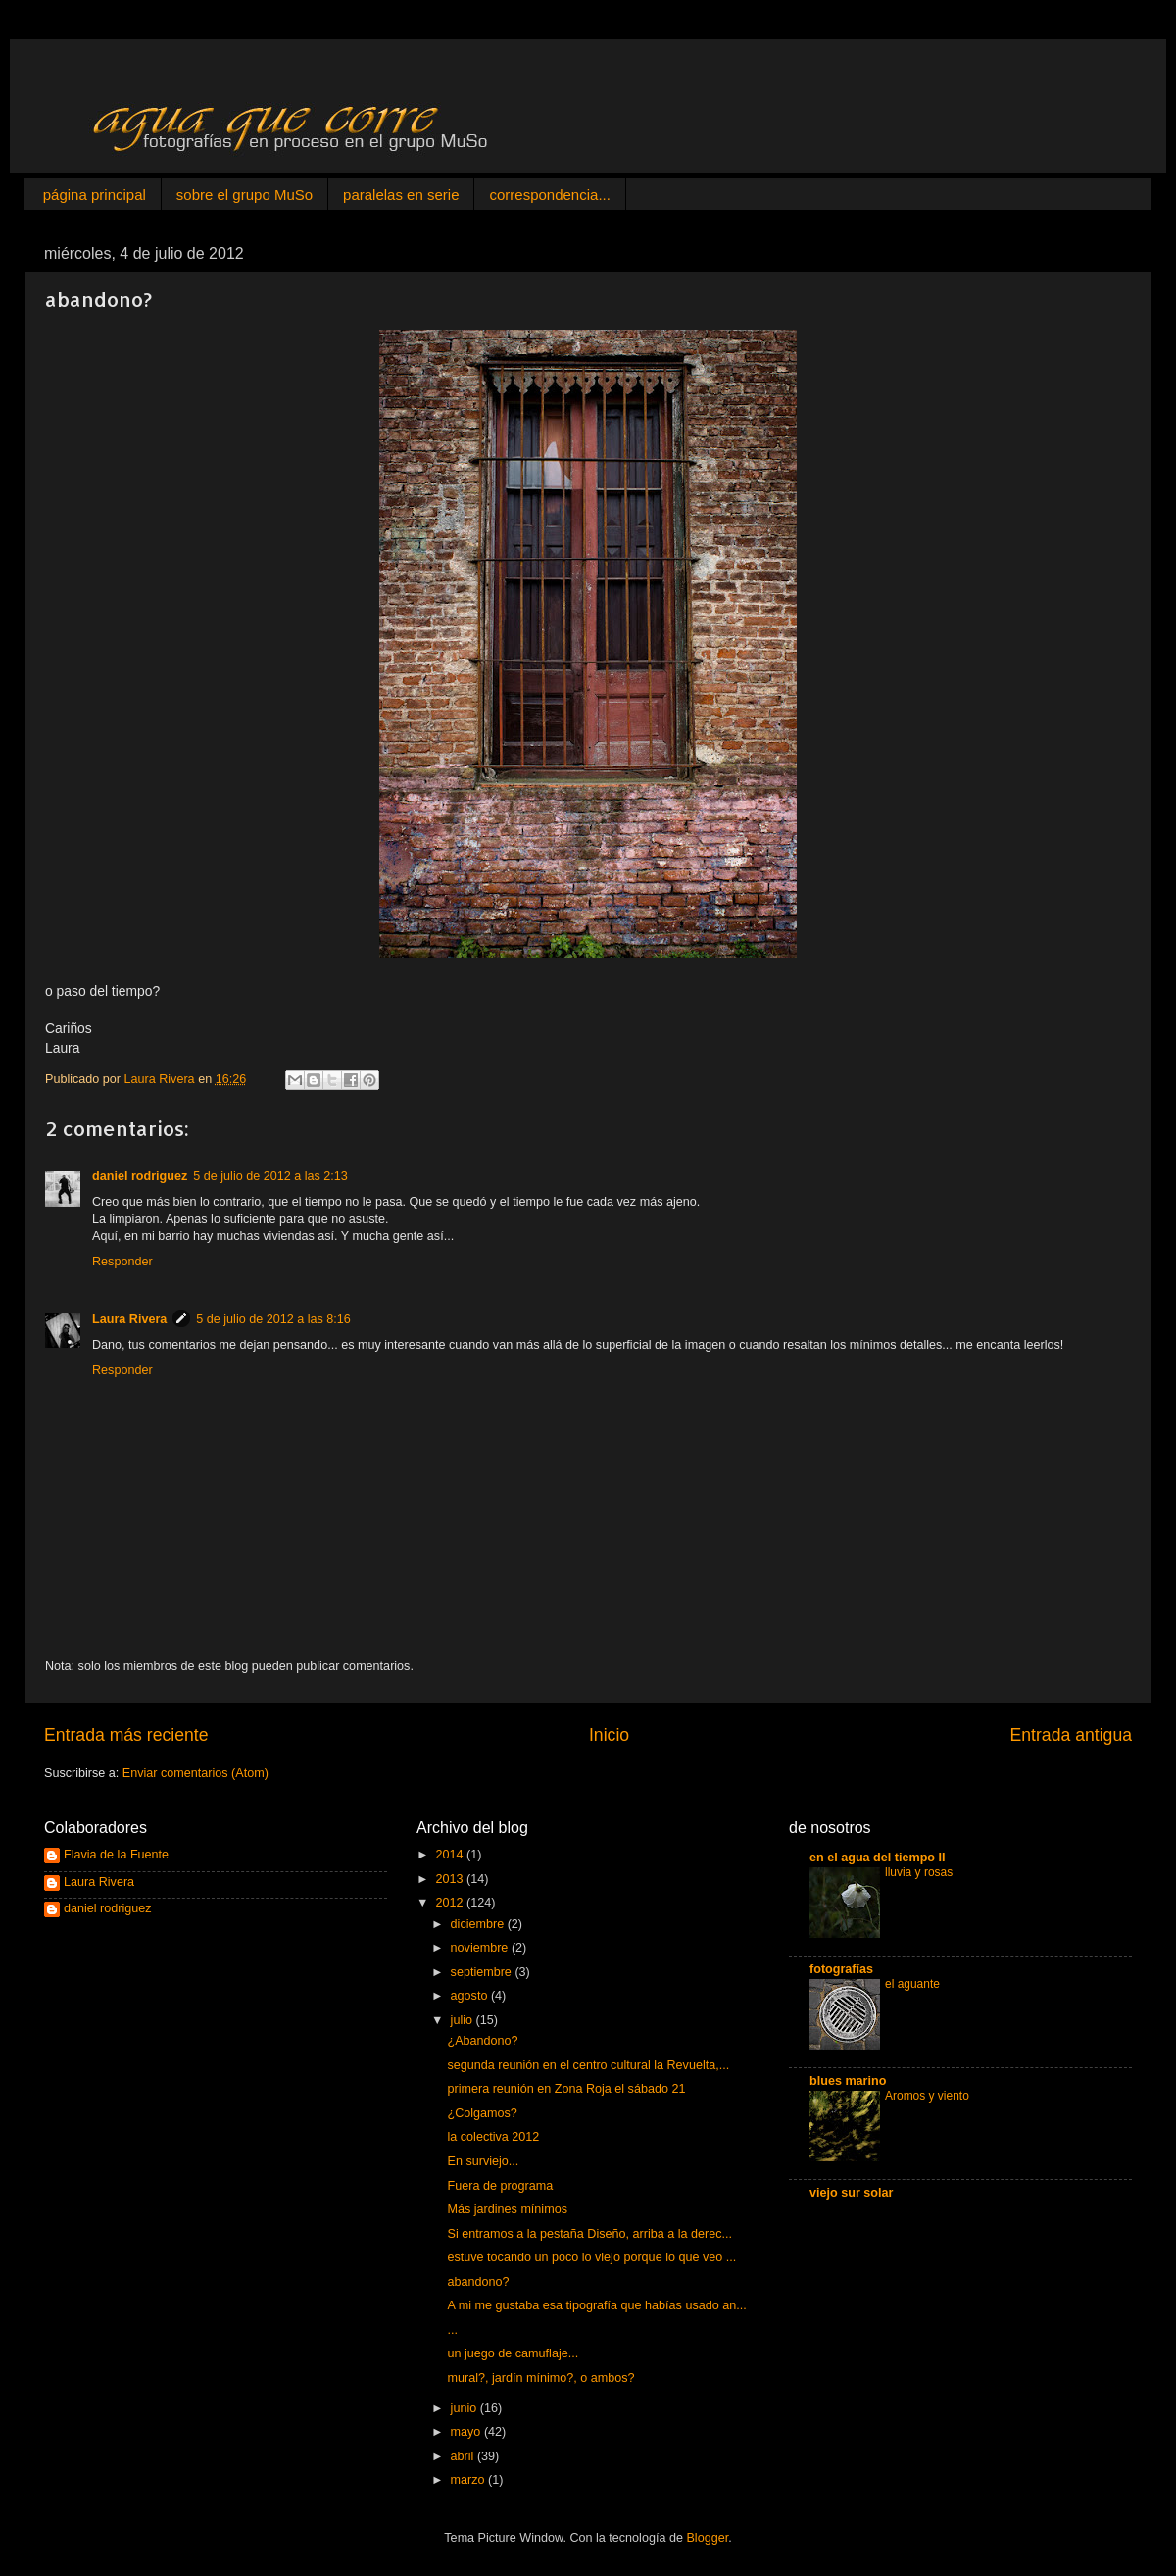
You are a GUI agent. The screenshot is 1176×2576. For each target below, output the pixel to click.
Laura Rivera (129, 1319)
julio (463, 2020)
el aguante (912, 1984)
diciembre (479, 1924)
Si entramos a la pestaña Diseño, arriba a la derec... (589, 2234)
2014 (450, 1854)
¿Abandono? (482, 2041)
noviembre (481, 1948)
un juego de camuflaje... (512, 2353)
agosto (471, 1996)
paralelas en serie (401, 194)
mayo (467, 2432)
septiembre (483, 1972)
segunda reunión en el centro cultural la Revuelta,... (588, 2065)
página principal (94, 194)
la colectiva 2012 (493, 2137)
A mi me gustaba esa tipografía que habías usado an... (596, 2305)
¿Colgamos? (481, 2113)
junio (465, 2408)
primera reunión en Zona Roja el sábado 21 (566, 2089)
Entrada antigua (1071, 1735)
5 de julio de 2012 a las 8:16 (273, 1319)
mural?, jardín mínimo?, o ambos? (540, 2378)
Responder (122, 1261)
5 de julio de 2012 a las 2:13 (270, 1176)
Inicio (609, 1735)
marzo (470, 2480)
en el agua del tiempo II (877, 1857)
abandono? (478, 2282)
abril (464, 2456)
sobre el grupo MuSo (244, 194)
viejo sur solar (851, 2193)
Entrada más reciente (126, 1735)
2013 (450, 1879)
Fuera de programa (500, 2186)
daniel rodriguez (139, 1176)
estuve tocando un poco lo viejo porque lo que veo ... (591, 2257)
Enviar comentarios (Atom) (195, 1773)
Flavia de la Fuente (116, 1854)
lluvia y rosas (919, 1872)
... (452, 2330)
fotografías (841, 1969)
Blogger (707, 2538)
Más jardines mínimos (506, 2209)
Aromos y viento (927, 2096)
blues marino (847, 2081)
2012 (450, 1902)
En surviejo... (482, 2161)
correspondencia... (549, 194)
